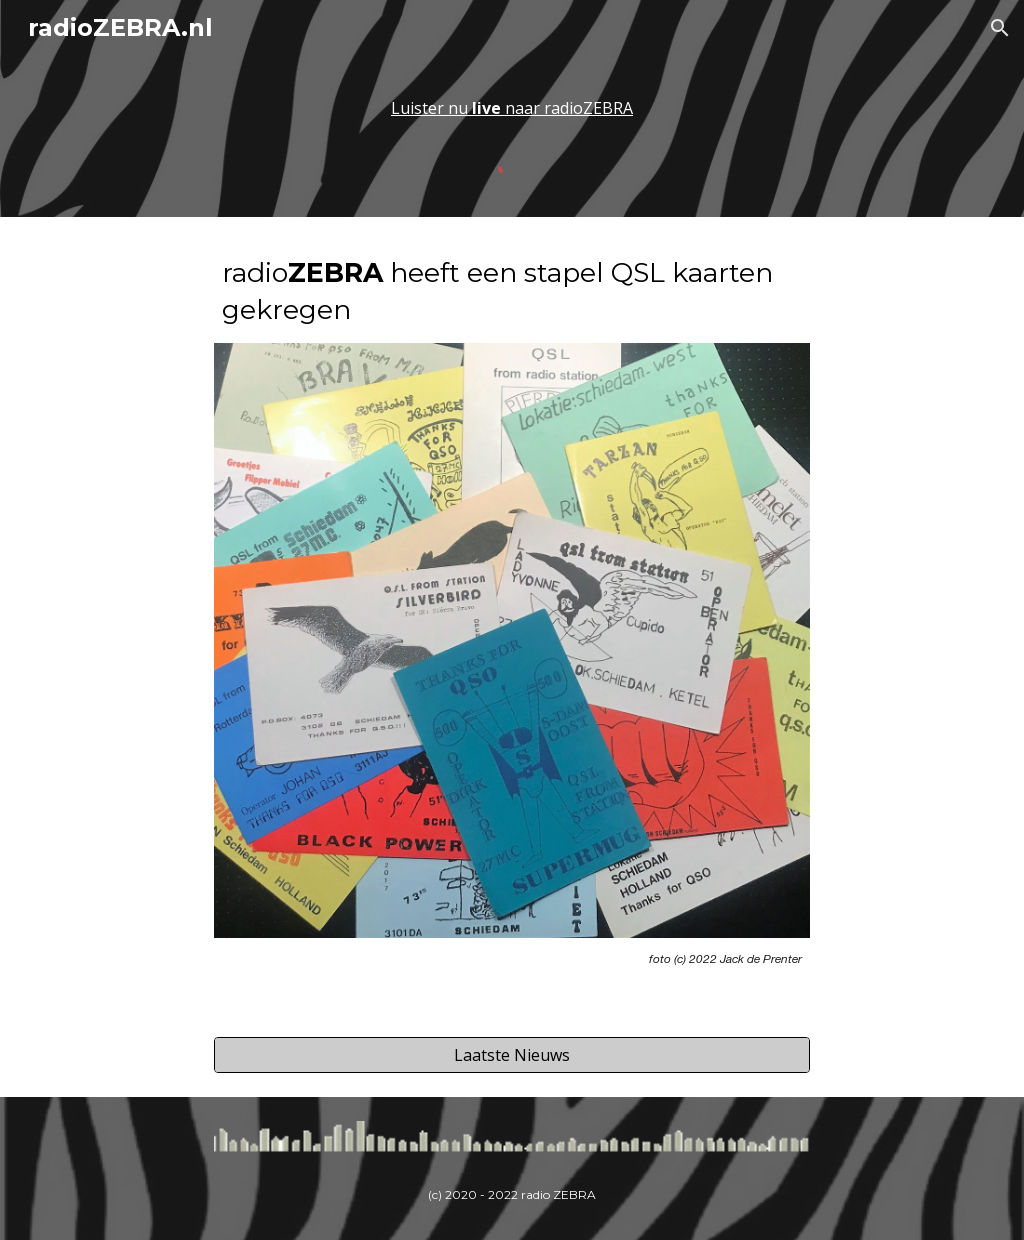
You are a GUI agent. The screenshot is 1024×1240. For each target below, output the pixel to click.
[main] (511, 108)
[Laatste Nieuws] (511, 1055)
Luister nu (431, 108)
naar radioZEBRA (569, 108)
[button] (1000, 28)
